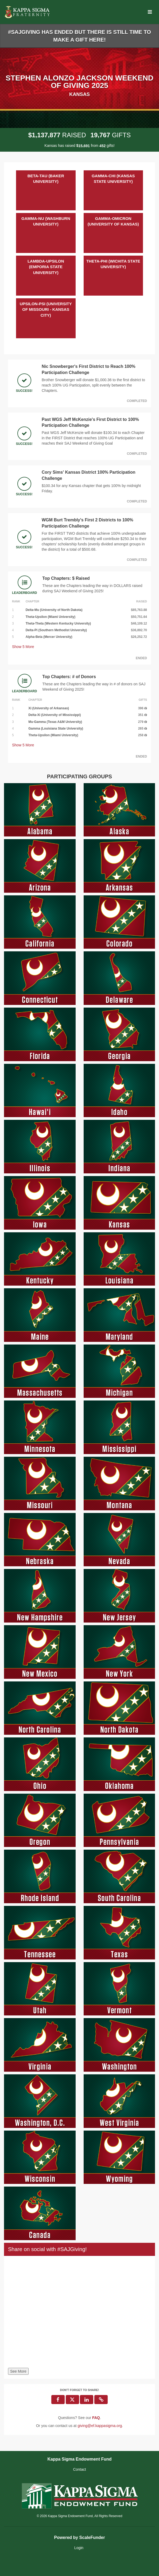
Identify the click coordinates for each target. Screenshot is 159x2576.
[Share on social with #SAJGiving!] (79, 2313)
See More (18, 2371)
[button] (101, 2399)
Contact (79, 2469)
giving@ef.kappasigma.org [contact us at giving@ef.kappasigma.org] (99, 2426)
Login (78, 2548)
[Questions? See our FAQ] (96, 2417)
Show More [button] (23, 647)
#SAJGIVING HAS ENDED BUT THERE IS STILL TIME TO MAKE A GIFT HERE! (79, 36)
